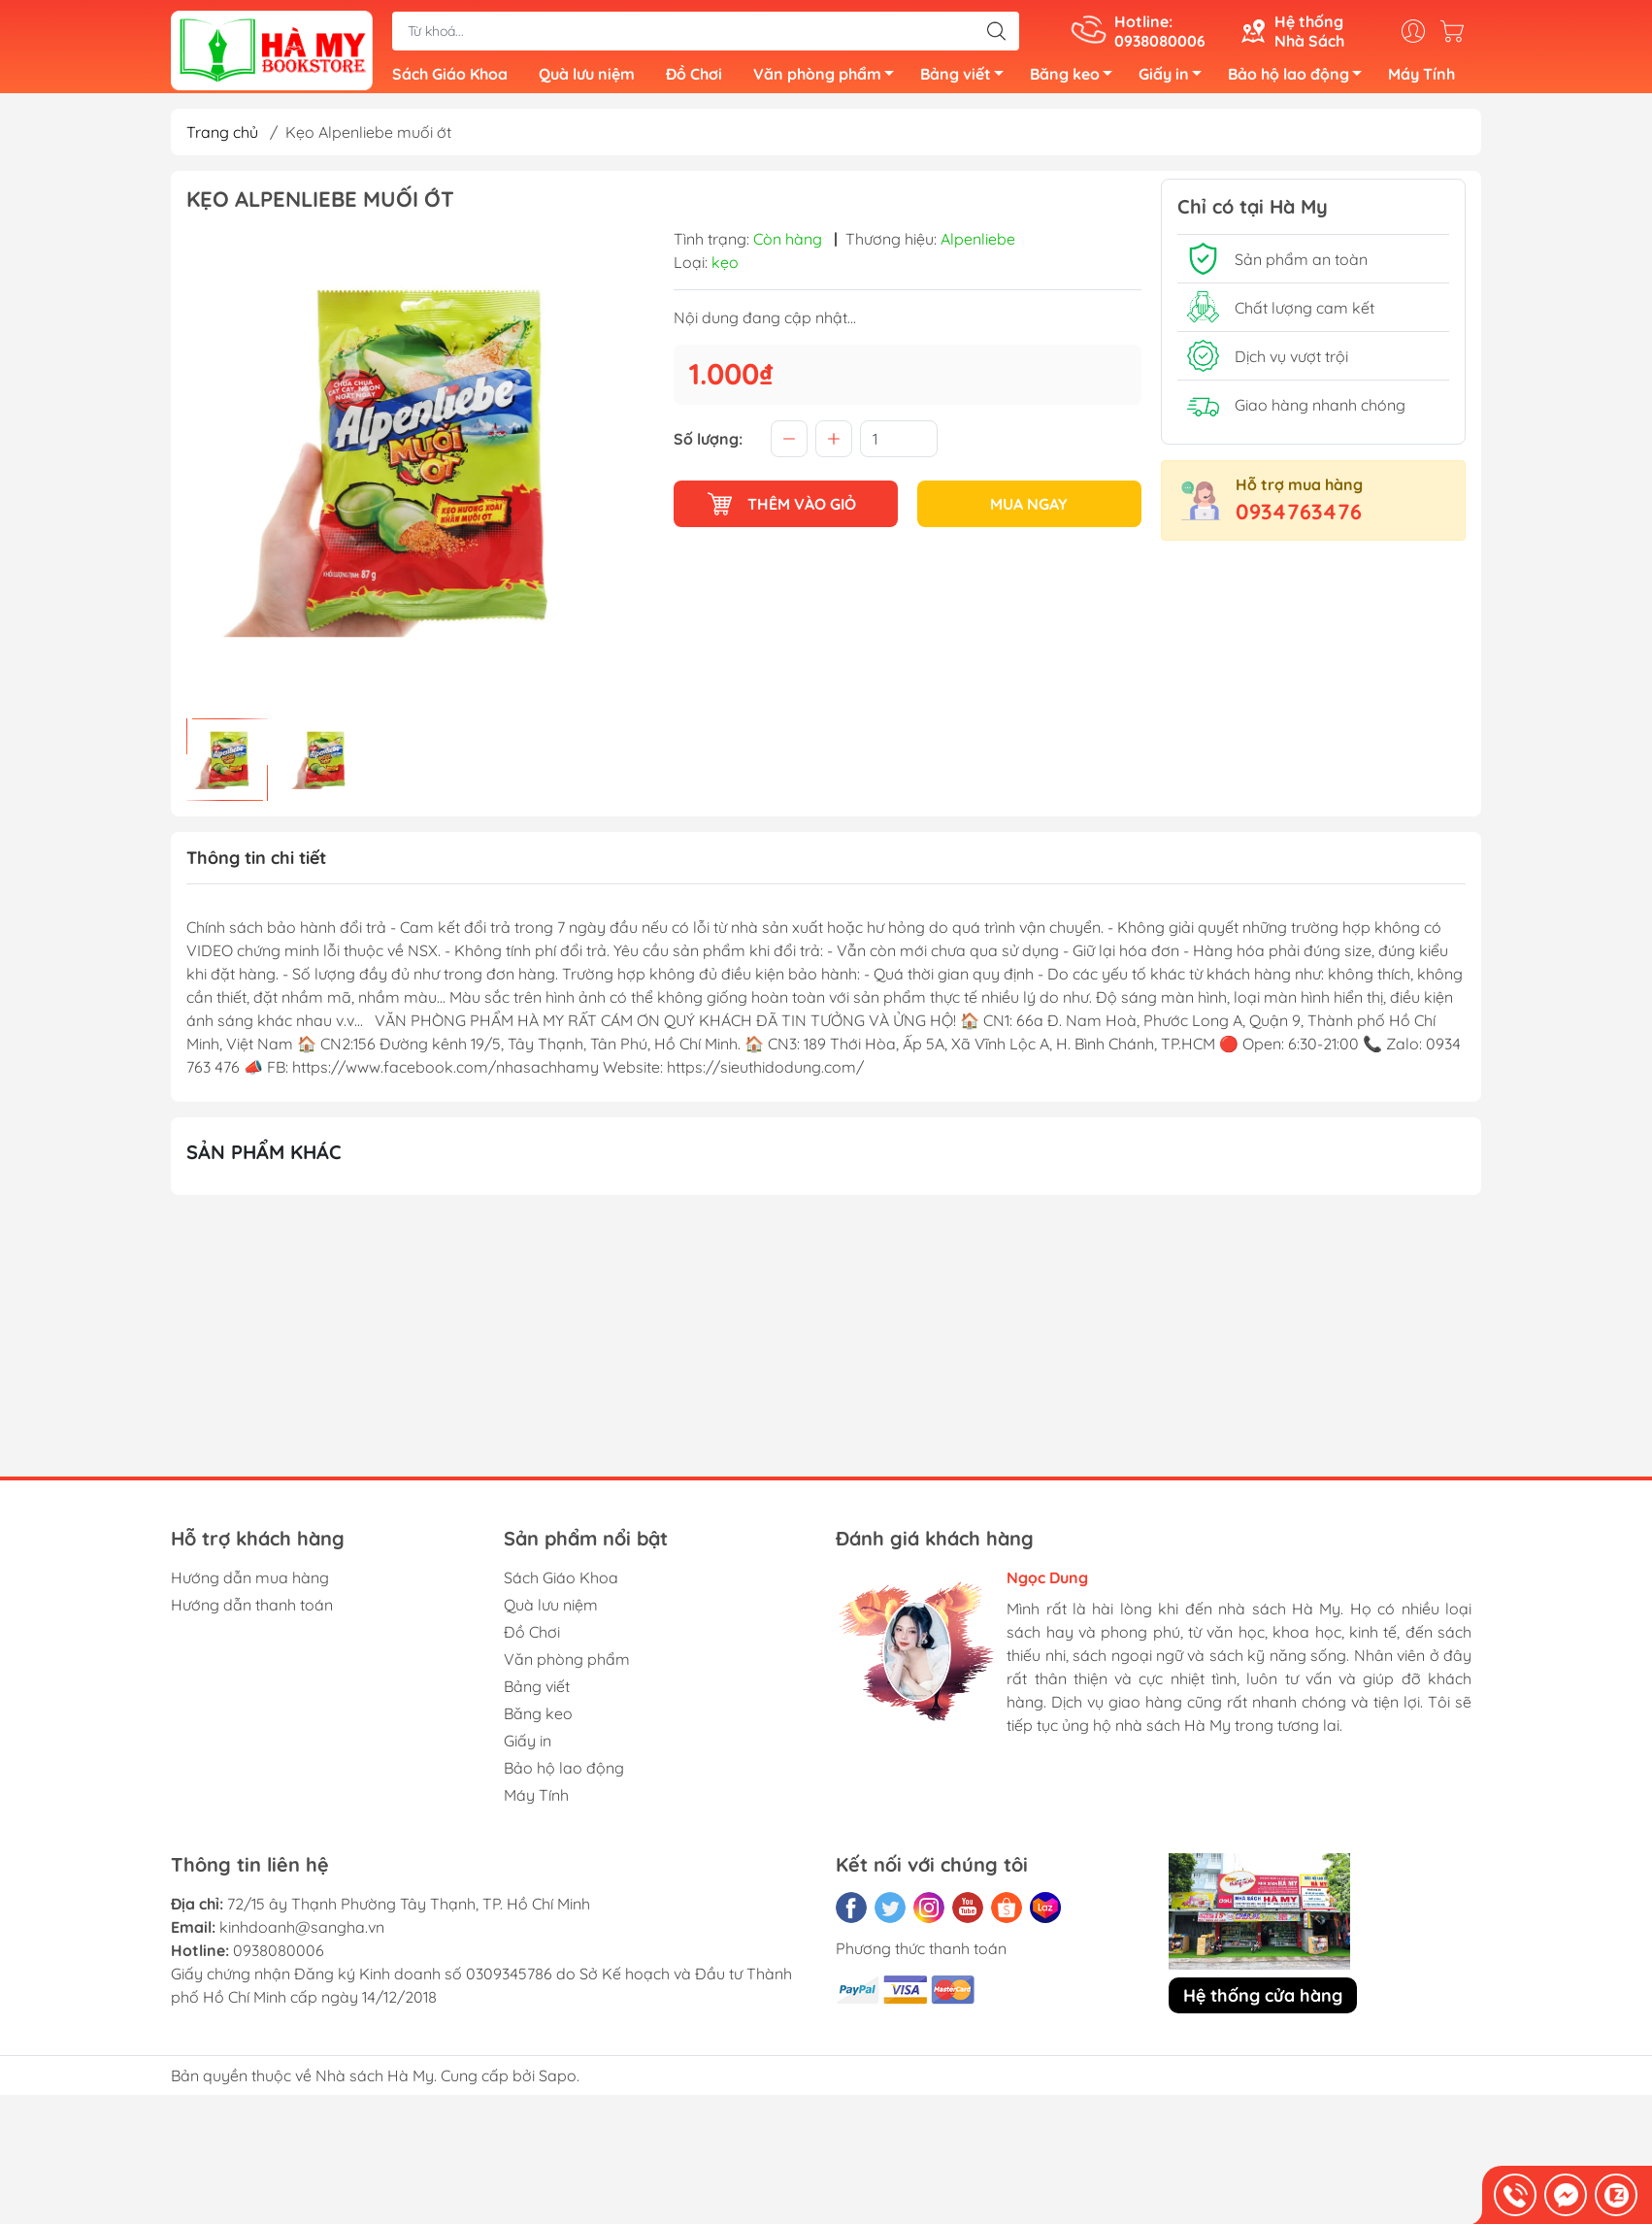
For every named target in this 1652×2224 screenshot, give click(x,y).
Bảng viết (967, 80)
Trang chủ (222, 139)
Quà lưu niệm (587, 77)
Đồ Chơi (694, 77)
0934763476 (1299, 519)
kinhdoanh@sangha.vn (301, 1934)
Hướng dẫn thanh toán (252, 1612)
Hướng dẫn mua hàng (250, 1585)
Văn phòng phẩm (829, 80)
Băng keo (1076, 80)
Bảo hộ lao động (1300, 80)
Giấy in (1175, 80)
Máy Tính (1421, 77)
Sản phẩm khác (264, 1159)
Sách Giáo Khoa (450, 77)
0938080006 (278, 1958)
